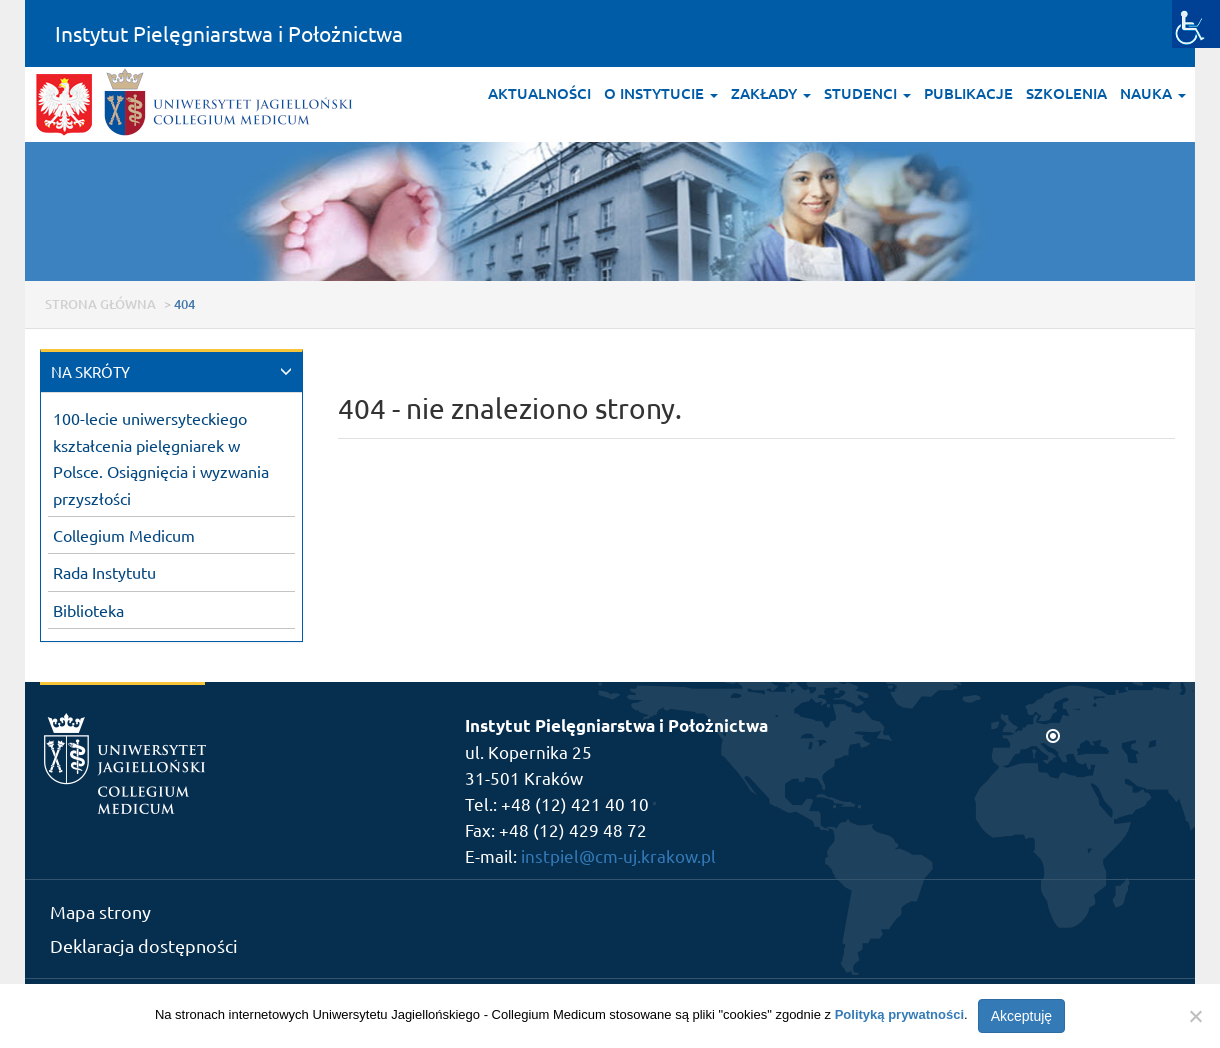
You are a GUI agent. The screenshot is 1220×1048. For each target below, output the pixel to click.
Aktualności (539, 93)
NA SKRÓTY (90, 371)
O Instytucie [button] (661, 93)
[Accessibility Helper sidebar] (1196, 24)
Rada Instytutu (104, 572)
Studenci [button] (867, 93)
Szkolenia (1066, 93)
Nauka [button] (1153, 93)
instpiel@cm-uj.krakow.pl (618, 855)
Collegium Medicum (124, 535)
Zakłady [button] (771, 93)
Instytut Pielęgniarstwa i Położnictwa (229, 33)
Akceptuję (1021, 1016)
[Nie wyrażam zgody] (1195, 1016)
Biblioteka (88, 610)
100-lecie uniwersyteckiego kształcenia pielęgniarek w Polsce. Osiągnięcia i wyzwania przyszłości (161, 457)
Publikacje (968, 93)
